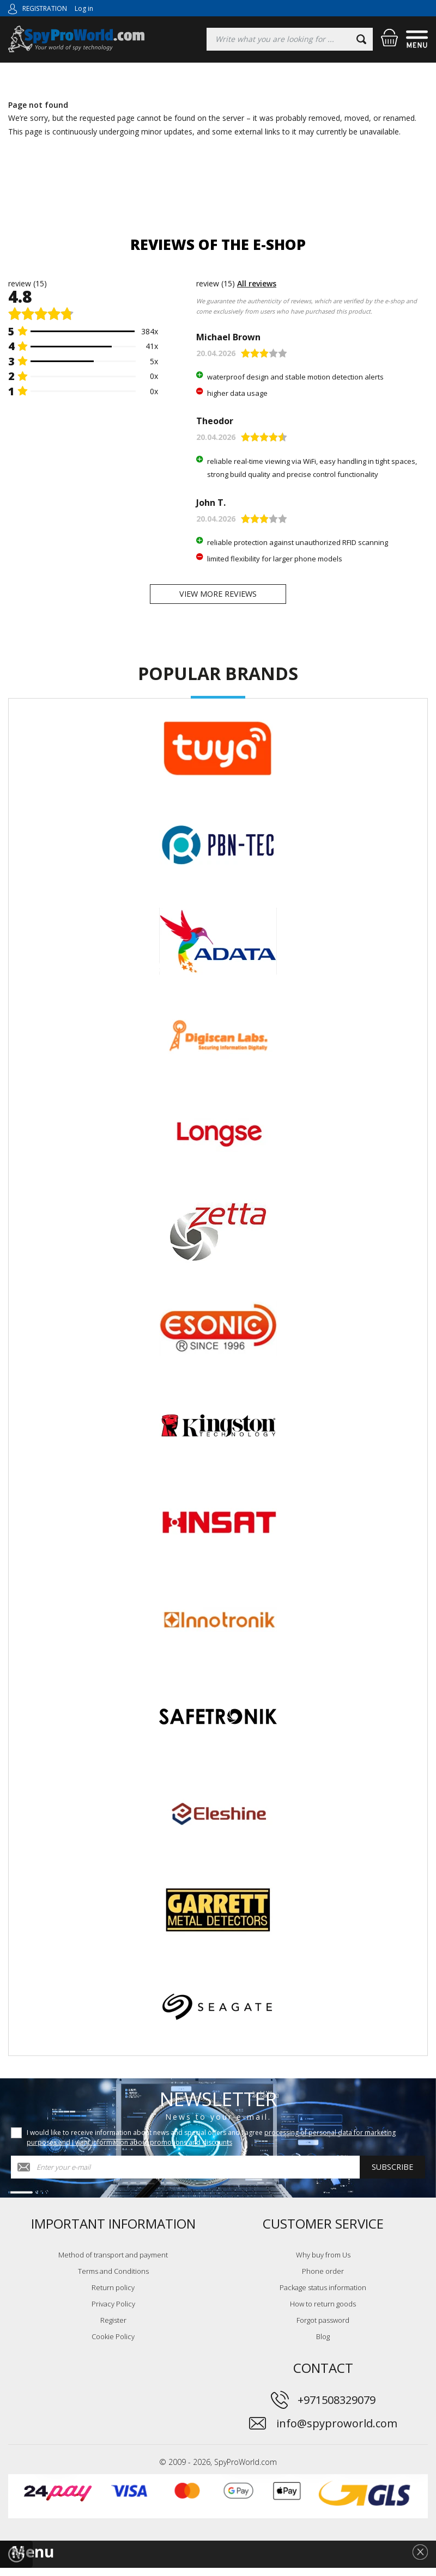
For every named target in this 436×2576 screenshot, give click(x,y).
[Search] (361, 39)
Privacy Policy (113, 2311)
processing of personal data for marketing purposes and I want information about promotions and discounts (211, 2145)
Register (113, 2328)
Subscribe (392, 2175)
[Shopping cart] (389, 37)
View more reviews (218, 598)
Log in (84, 8)
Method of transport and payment (113, 2262)
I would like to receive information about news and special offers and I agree (211, 2145)
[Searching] (290, 39)
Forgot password (322, 2328)
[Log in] (12, 8)
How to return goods (323, 2311)
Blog (323, 2344)
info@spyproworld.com (336, 2431)
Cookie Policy (113, 2344)
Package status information (323, 2295)
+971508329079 (337, 2407)
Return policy (113, 2295)
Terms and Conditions (113, 2279)
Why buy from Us (323, 2262)
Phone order (323, 2279)
